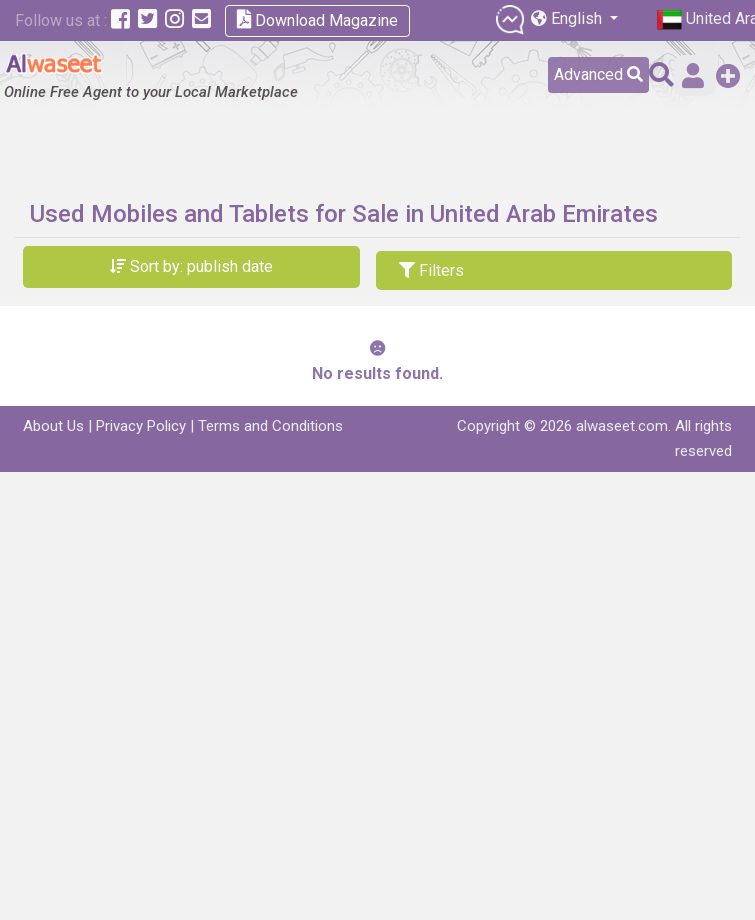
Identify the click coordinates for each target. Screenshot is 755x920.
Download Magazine (317, 19)
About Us (53, 426)
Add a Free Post (728, 75)
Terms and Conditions (270, 426)
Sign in (693, 75)
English (568, 18)
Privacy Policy (141, 426)
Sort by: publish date (191, 266)
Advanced (598, 74)
